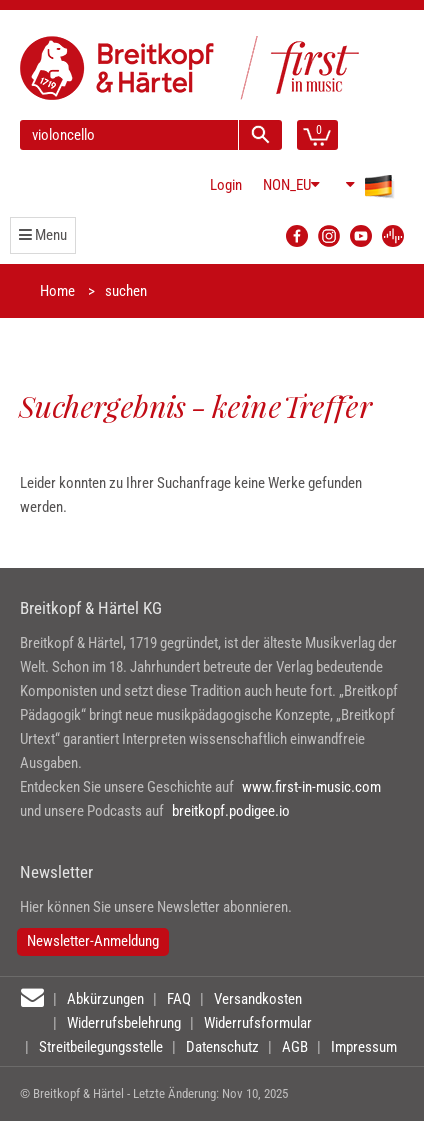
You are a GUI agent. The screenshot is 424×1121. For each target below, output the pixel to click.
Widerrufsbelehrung (124, 1023)
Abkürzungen (105, 999)
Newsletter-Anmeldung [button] (93, 941)
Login (226, 185)
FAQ (179, 999)
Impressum (364, 1047)
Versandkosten (258, 999)
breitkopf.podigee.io (231, 811)
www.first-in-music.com (311, 787)
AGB (295, 1047)
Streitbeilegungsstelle (101, 1047)
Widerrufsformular (258, 1023)
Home (57, 291)
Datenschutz (222, 1047)
